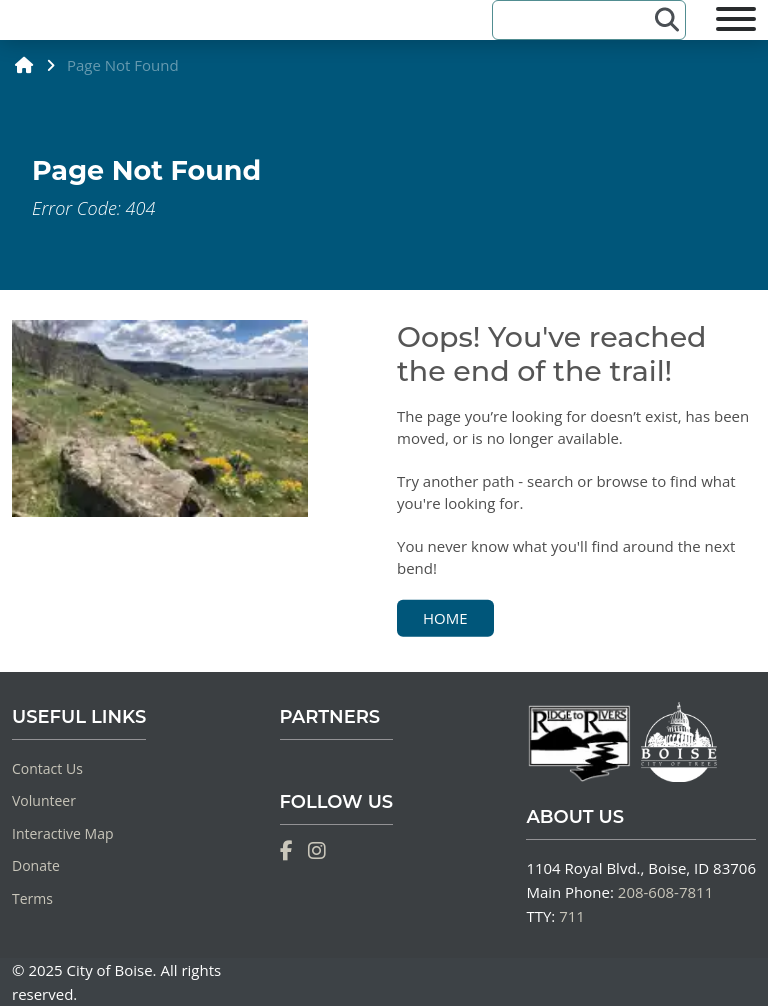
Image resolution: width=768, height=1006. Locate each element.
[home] (24, 64)
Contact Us (47, 768)
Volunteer (44, 800)
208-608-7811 (665, 892)
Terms (32, 898)
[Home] (12, 26)
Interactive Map (63, 833)
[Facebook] (286, 851)
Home (445, 617)
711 (572, 916)
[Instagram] (317, 851)
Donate (36, 865)
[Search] (577, 20)
